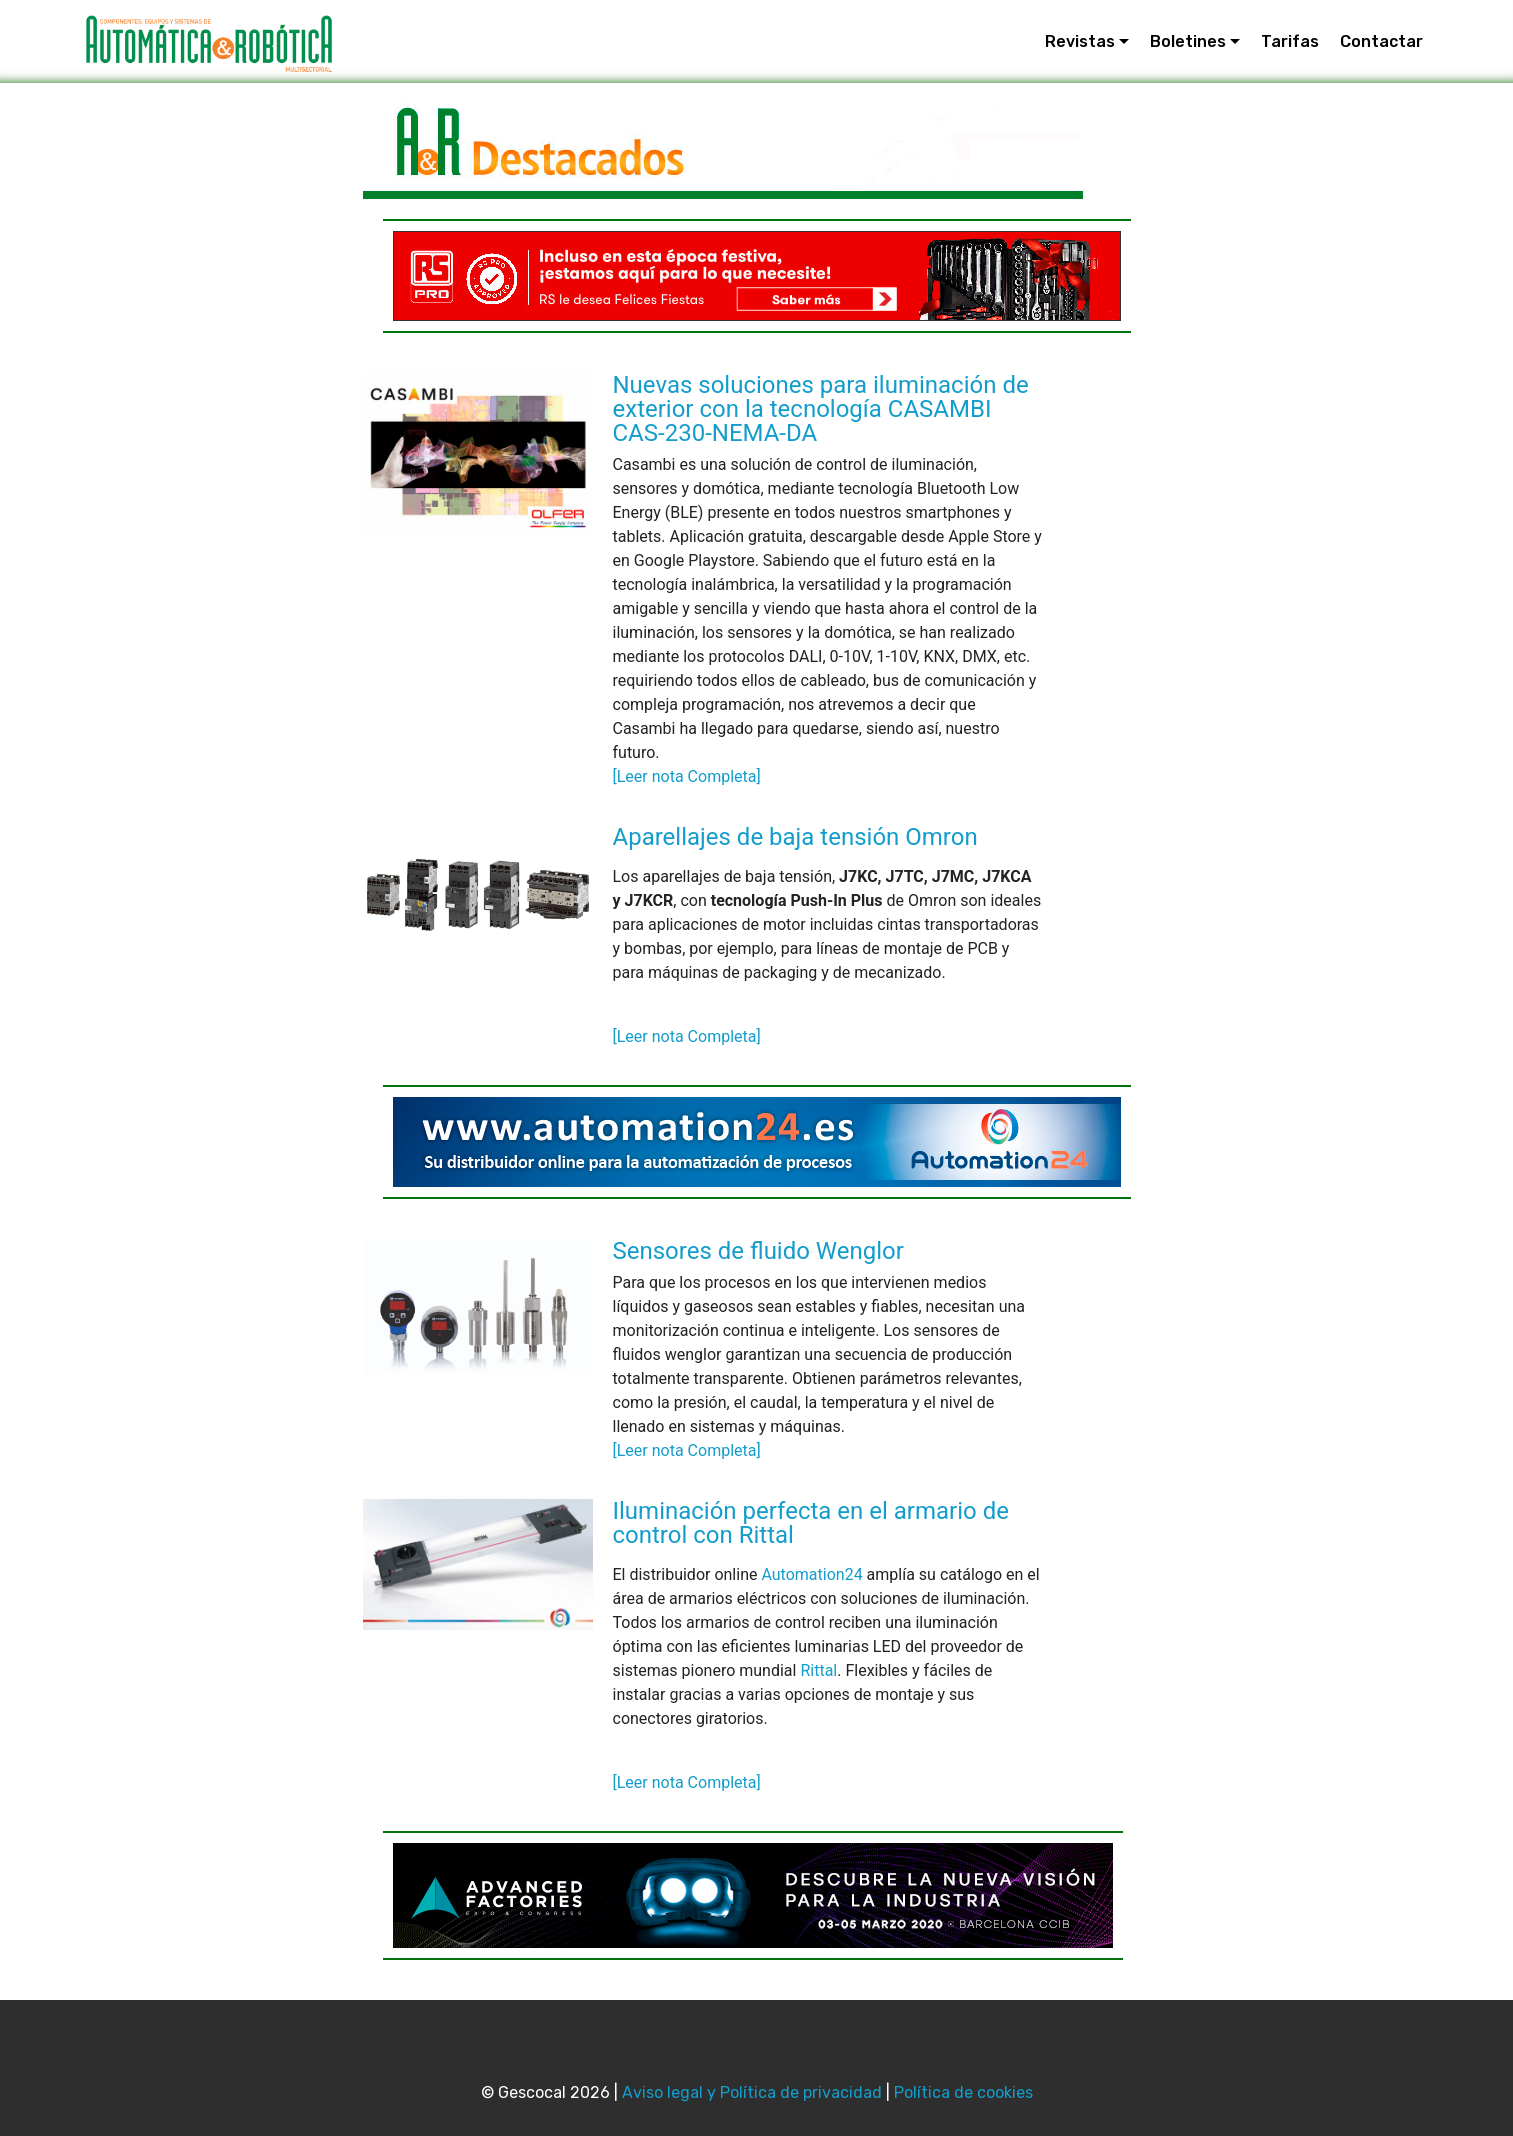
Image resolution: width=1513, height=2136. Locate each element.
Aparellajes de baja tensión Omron (795, 837)
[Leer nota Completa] (687, 776)
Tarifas (1290, 41)
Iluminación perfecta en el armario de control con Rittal (811, 1523)
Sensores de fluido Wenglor (758, 1251)
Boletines (1188, 41)
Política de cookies (963, 2092)
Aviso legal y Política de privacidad (752, 2092)
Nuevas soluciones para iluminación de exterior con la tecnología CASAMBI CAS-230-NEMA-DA (821, 409)
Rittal (818, 1670)
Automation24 (811, 1574)
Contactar (1381, 41)
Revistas (1080, 41)
